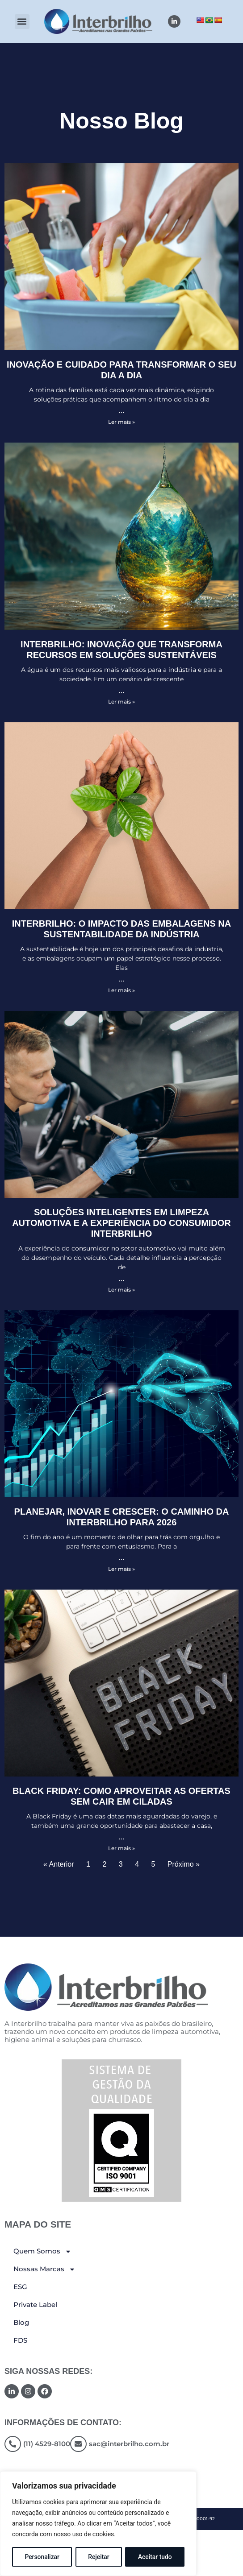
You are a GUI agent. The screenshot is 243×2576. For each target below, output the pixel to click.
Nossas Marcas (44, 2269)
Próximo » (184, 1864)
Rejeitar (98, 2556)
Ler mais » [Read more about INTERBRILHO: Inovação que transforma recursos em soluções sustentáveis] (121, 701)
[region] (98, 2524)
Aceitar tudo (155, 2556)
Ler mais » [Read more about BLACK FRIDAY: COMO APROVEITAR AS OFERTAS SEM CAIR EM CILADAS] (121, 1848)
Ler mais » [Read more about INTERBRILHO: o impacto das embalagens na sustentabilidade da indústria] (121, 990)
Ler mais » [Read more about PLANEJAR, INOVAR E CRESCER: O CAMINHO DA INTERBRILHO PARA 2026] (121, 1568)
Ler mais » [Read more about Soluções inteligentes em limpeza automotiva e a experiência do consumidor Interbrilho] (121, 1289)
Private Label (35, 2304)
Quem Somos (42, 2251)
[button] (22, 21)
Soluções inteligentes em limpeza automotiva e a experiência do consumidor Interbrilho (121, 1222)
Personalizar (42, 2556)
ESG (20, 2286)
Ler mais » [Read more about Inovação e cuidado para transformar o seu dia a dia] (121, 421)
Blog (21, 2322)
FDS (20, 2340)
